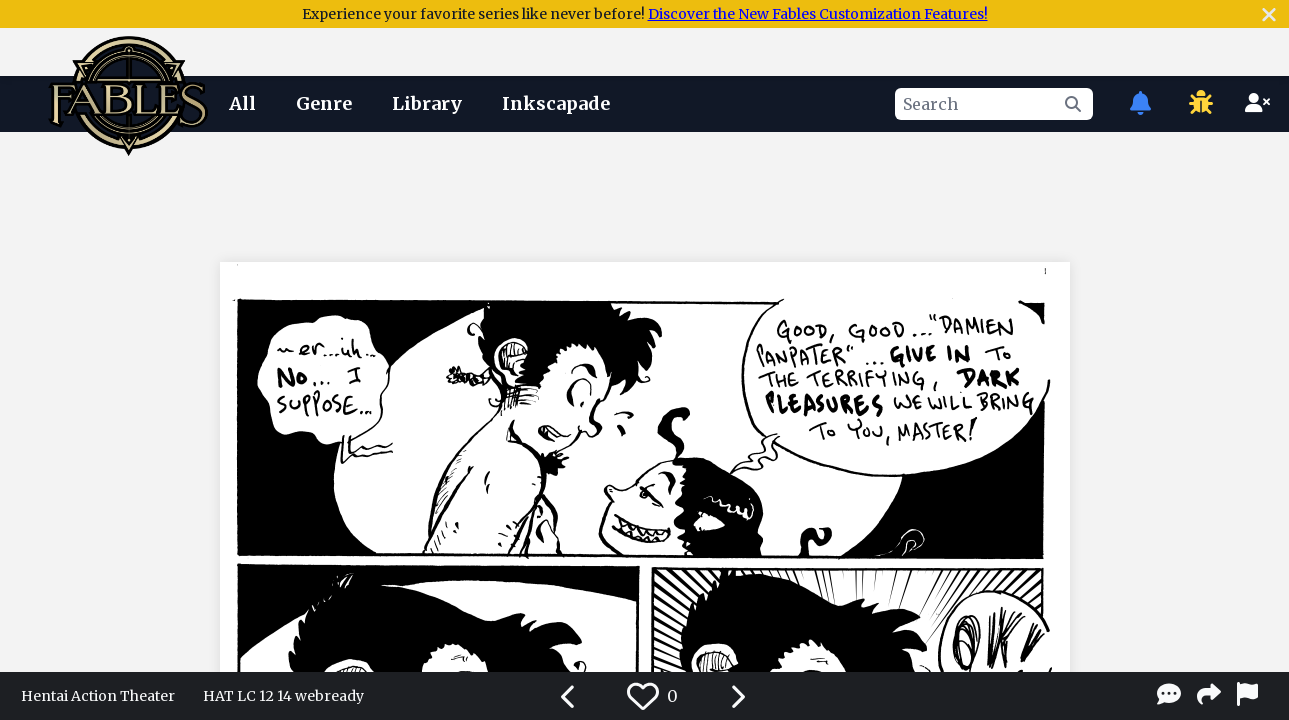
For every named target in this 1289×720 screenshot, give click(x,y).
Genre (324, 103)
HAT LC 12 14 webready (283, 696)
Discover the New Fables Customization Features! (818, 14)
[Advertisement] (645, 193)
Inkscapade (556, 103)
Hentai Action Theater (98, 696)
